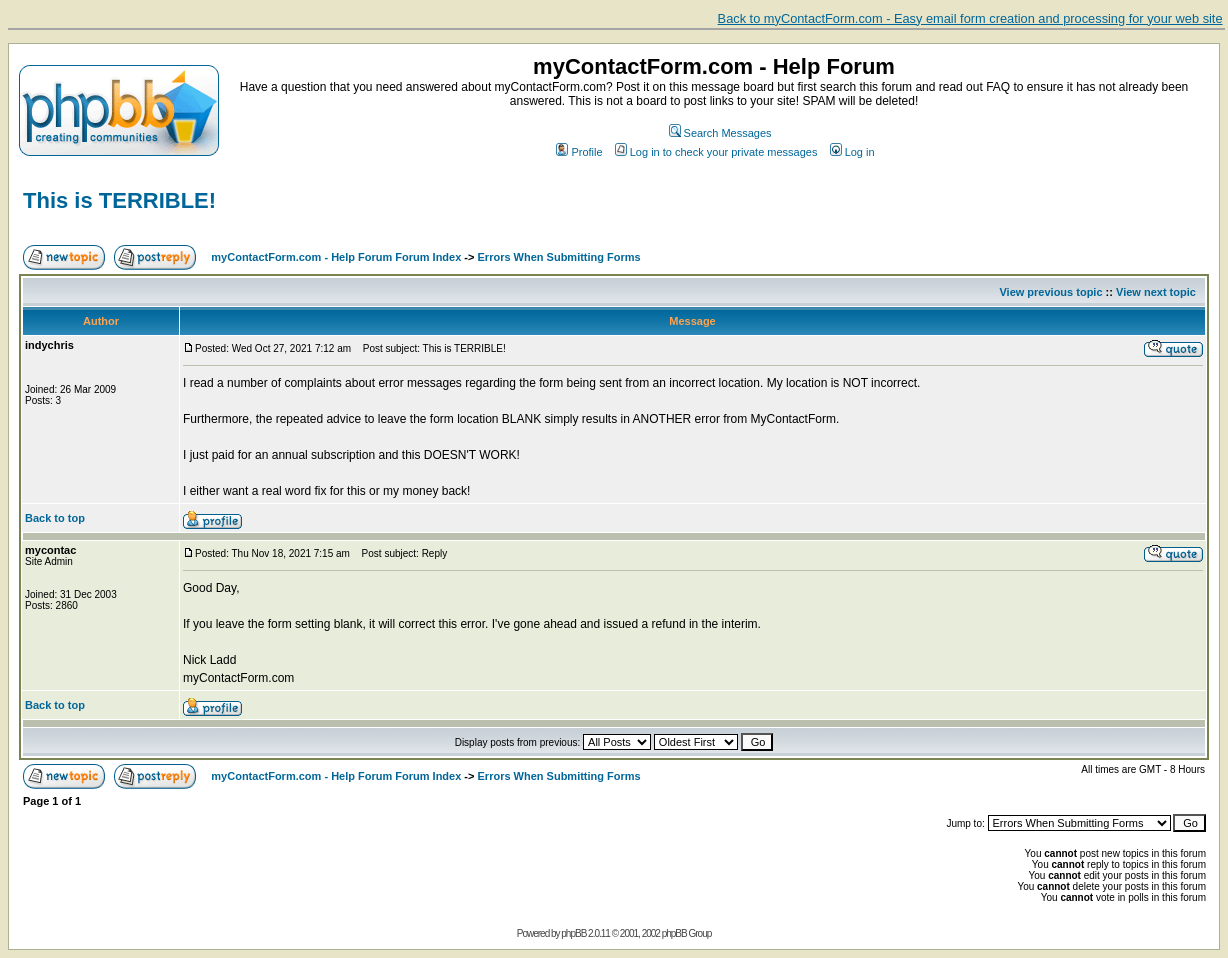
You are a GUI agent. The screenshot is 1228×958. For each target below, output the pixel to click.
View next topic (1156, 292)
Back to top (55, 518)
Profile (579, 152)
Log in (852, 152)
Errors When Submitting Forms (559, 257)
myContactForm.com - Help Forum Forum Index (336, 257)
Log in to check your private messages (716, 152)
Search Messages (720, 133)
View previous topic (1050, 292)
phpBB (573, 933)
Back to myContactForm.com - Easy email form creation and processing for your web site (970, 18)
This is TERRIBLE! (119, 200)
